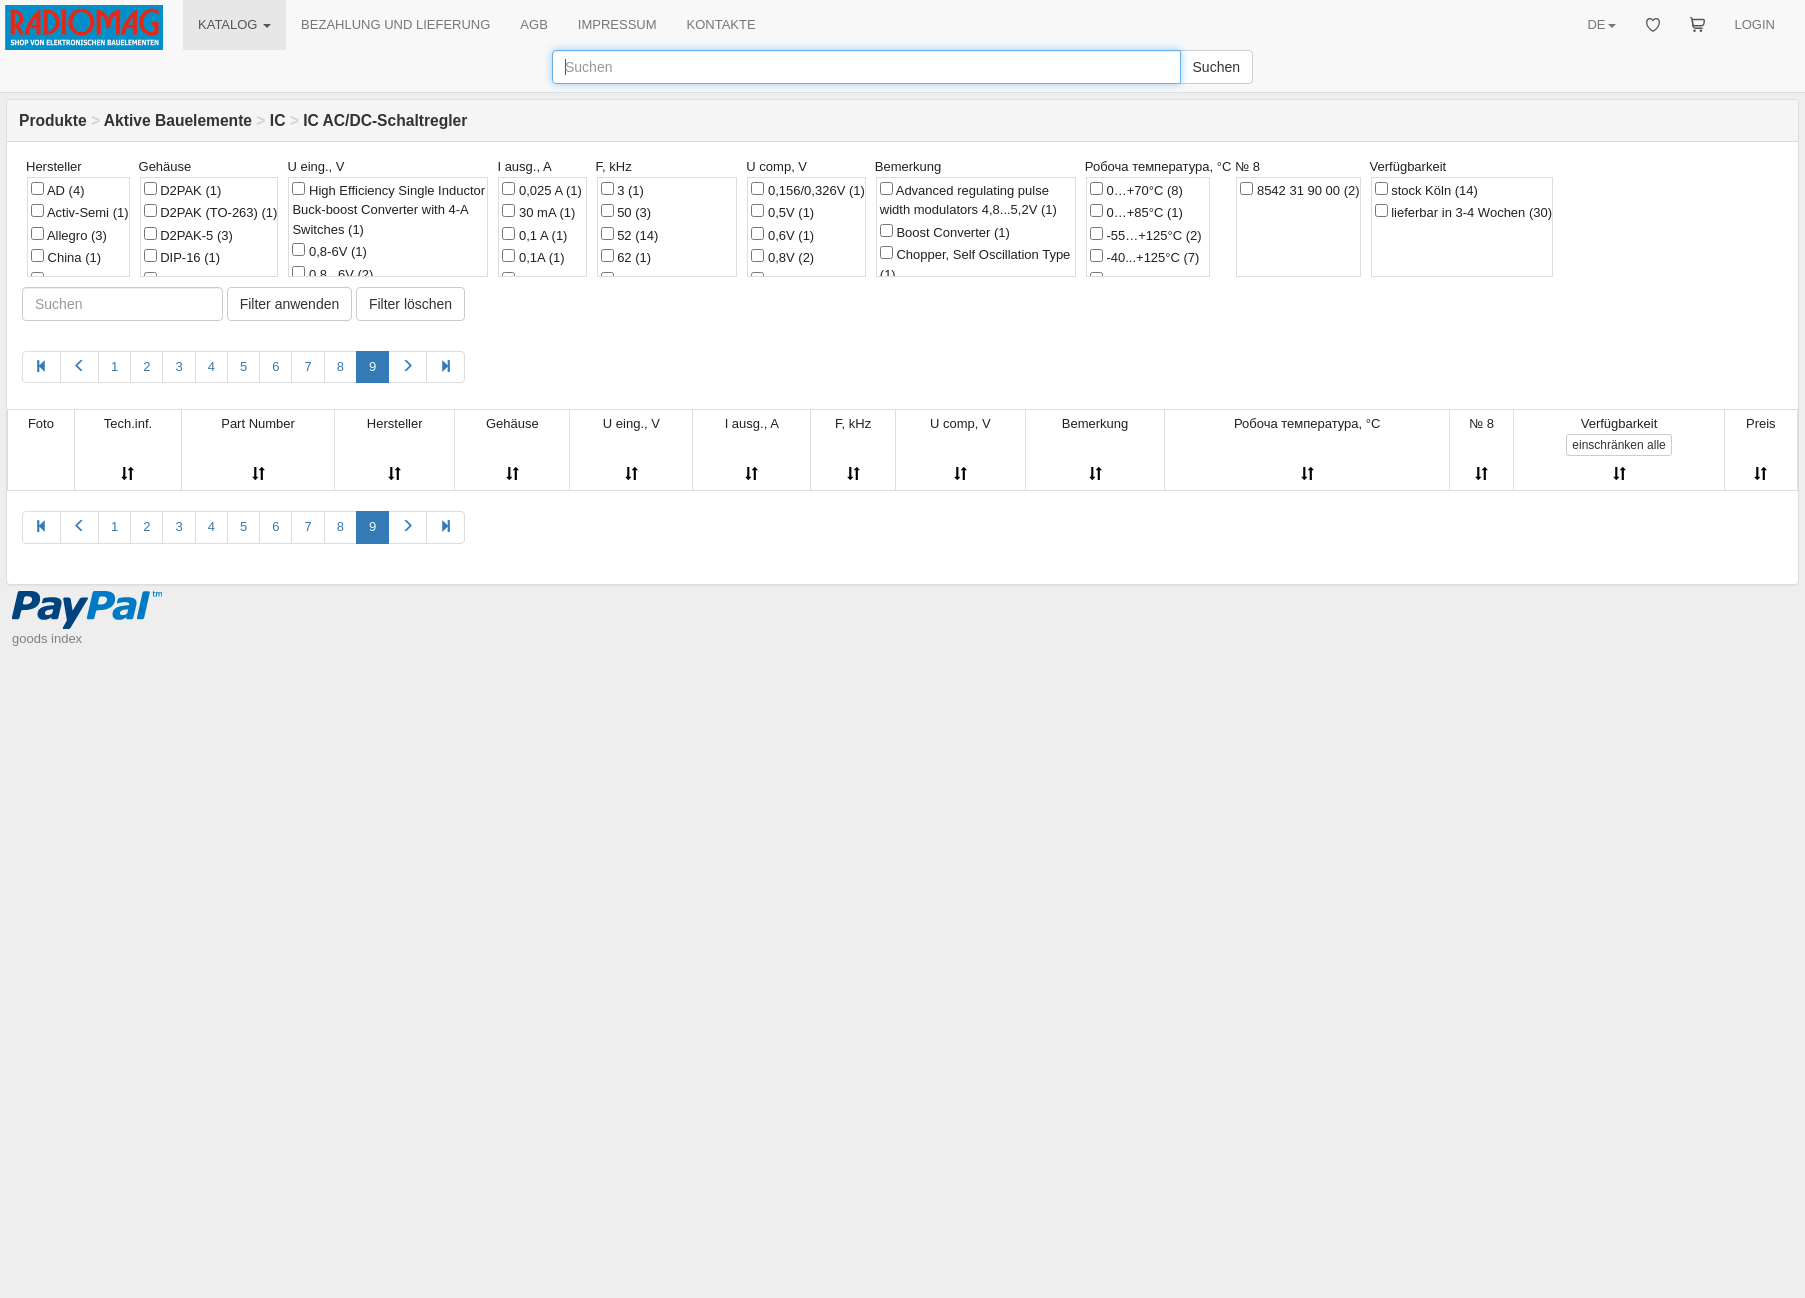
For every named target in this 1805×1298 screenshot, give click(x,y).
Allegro (69, 235)
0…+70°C (1136, 190)
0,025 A (542, 190)
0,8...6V (332, 274)
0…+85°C (1136, 212)
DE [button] (1601, 24)
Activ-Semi (80, 212)
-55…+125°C (1146, 235)
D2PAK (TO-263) (211, 212)
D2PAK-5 (188, 235)
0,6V (782, 235)
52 (630, 235)
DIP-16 (182, 257)
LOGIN (1755, 24)
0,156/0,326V (807, 190)
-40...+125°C (1145, 257)
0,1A (533, 257)
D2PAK (183, 190)
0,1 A (534, 235)
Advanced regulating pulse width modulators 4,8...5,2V (968, 200)
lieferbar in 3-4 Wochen (1464, 212)
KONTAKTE (721, 24)
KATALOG (234, 24)
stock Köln (1426, 190)
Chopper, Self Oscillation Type (975, 264)
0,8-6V (329, 251)
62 (626, 257)
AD (57, 190)
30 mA (538, 212)
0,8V (782, 257)
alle (1618, 445)
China (66, 257)
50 (626, 212)
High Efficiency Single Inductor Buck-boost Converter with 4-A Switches (388, 209)
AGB (533, 24)
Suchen (1216, 67)
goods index (47, 638)
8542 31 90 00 (1299, 190)
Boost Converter (945, 232)
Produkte (53, 120)
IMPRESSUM (617, 24)
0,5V (782, 212)
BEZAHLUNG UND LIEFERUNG (395, 24)
